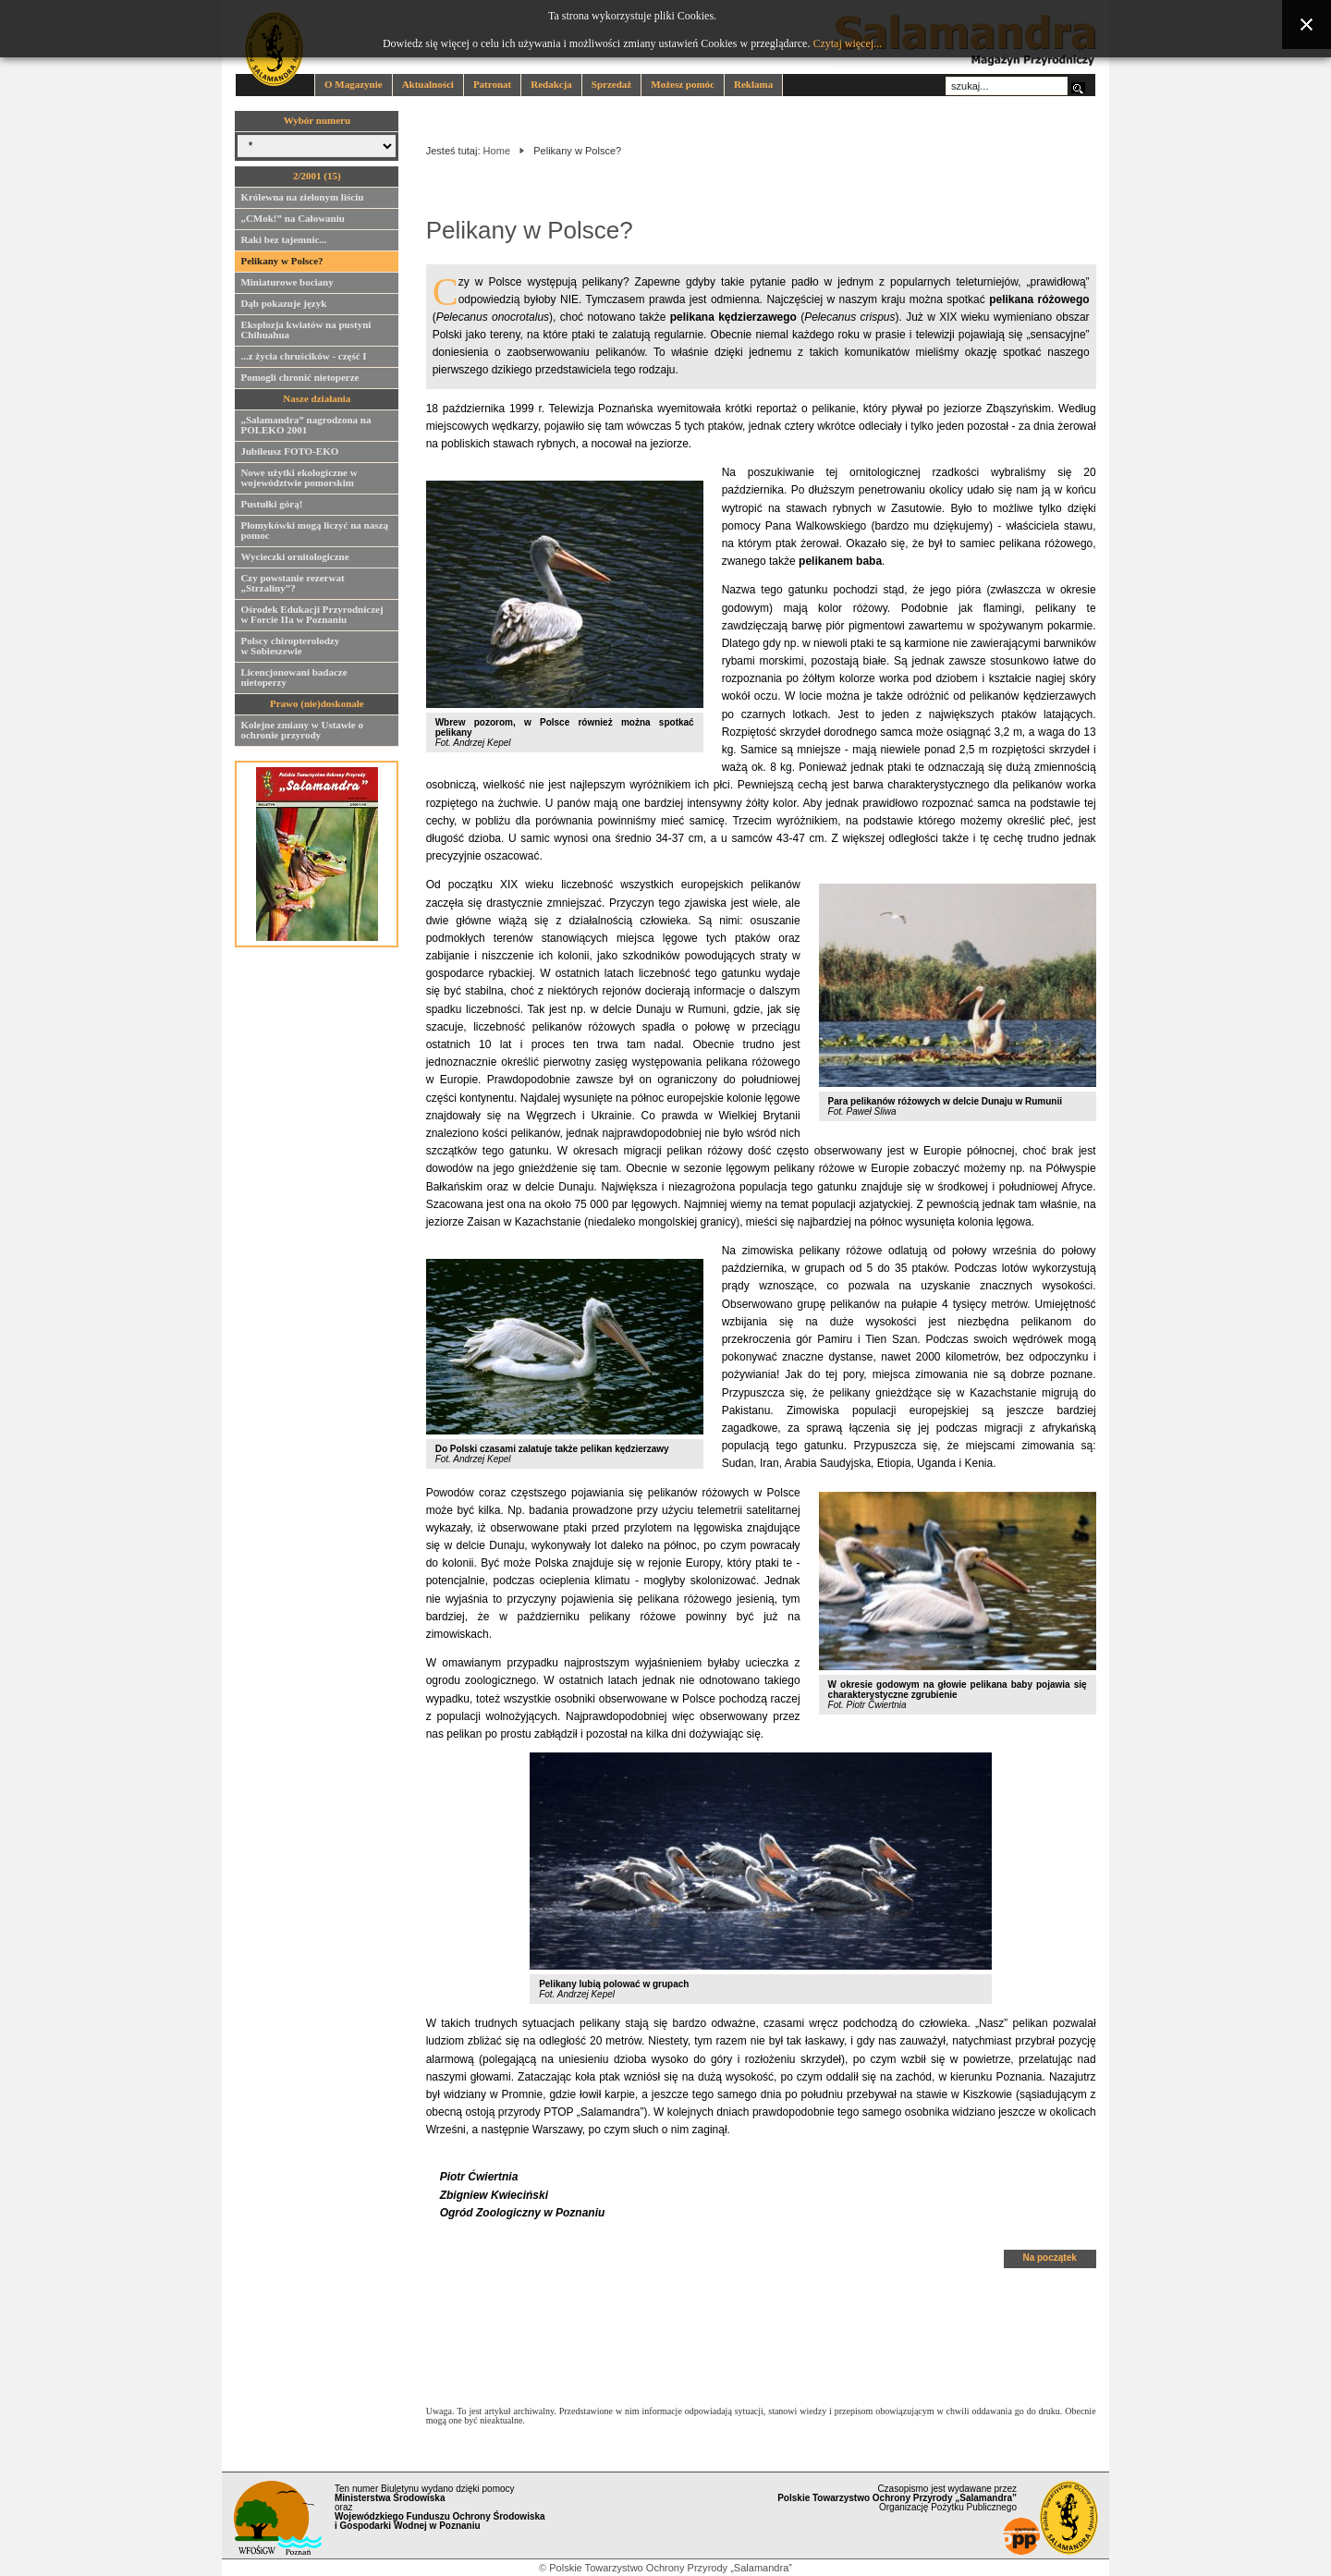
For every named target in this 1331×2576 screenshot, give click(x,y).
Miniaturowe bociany (286, 284)
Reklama (753, 84)
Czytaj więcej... (847, 43)
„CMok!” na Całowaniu (292, 220)
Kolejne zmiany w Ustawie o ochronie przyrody (301, 732)
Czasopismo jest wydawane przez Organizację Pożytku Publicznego (897, 2498)
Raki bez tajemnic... (283, 242)
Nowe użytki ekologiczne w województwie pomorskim (298, 480)
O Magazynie (353, 84)
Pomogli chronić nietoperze (299, 379)
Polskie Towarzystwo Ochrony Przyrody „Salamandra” (670, 2567)
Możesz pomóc (682, 84)
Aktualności (428, 84)
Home (496, 150)
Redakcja (551, 84)
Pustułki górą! (271, 506)
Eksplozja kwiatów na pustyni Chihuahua (305, 332)
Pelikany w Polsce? (281, 263)
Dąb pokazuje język (283, 305)
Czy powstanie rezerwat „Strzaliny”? (292, 585)
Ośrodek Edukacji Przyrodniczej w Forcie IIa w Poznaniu (311, 617)
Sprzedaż (611, 84)
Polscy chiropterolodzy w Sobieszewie (289, 648)
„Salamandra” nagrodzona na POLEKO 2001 (305, 427)
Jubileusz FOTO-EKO (289, 453)
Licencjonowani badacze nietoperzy (293, 679)
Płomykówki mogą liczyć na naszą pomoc (314, 532)
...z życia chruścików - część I (303, 358)
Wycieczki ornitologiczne (294, 559)
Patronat (492, 84)
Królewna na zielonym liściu (301, 199)
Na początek (1049, 2257)
